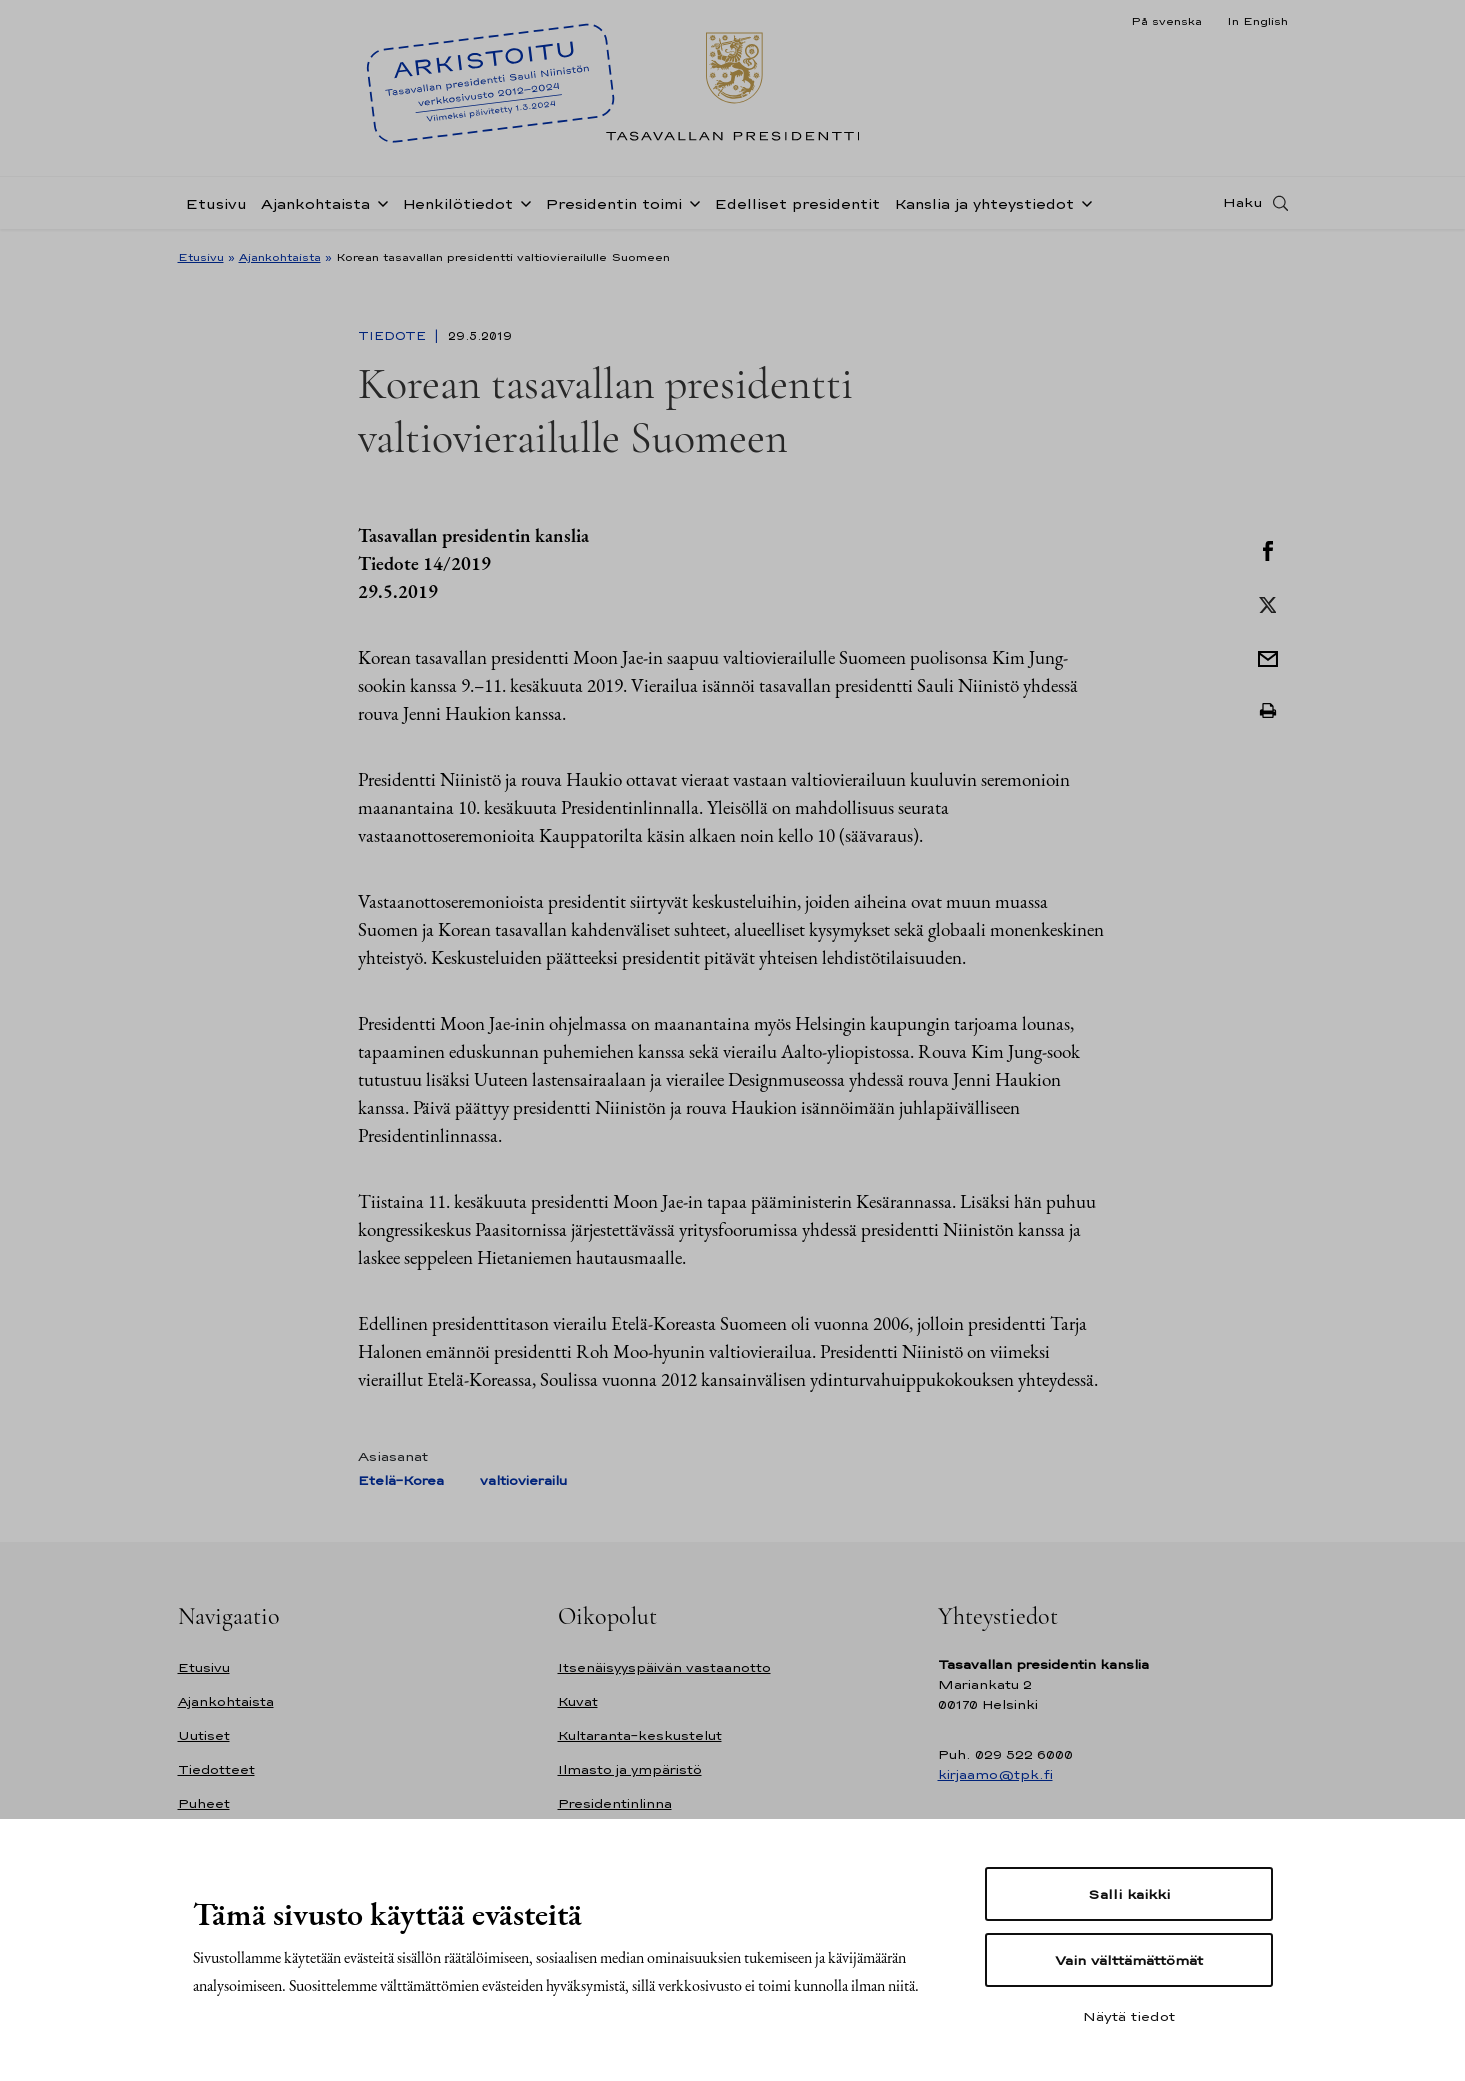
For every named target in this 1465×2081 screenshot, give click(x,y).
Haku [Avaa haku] (1243, 203)
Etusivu (216, 203)
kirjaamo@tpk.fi (995, 1774)
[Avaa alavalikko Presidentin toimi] (691, 202)
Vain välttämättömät (1129, 1960)
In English (1257, 21)
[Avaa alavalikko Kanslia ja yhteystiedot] (1083, 202)
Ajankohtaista (315, 203)
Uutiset (204, 1735)
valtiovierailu (523, 1480)
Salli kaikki (1129, 1894)
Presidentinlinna (615, 1803)
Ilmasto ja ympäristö (630, 1769)
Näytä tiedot (1129, 2016)
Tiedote (394, 336)
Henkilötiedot (457, 203)
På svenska (1166, 21)
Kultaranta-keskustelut (640, 1735)
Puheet (204, 1803)
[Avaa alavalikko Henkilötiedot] (522, 202)
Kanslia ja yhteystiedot (984, 203)
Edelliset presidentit (797, 203)
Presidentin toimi (613, 203)
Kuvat (578, 1701)
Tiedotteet (216, 1769)
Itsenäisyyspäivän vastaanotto (664, 1667)
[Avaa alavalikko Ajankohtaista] (379, 202)
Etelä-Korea (401, 1480)
